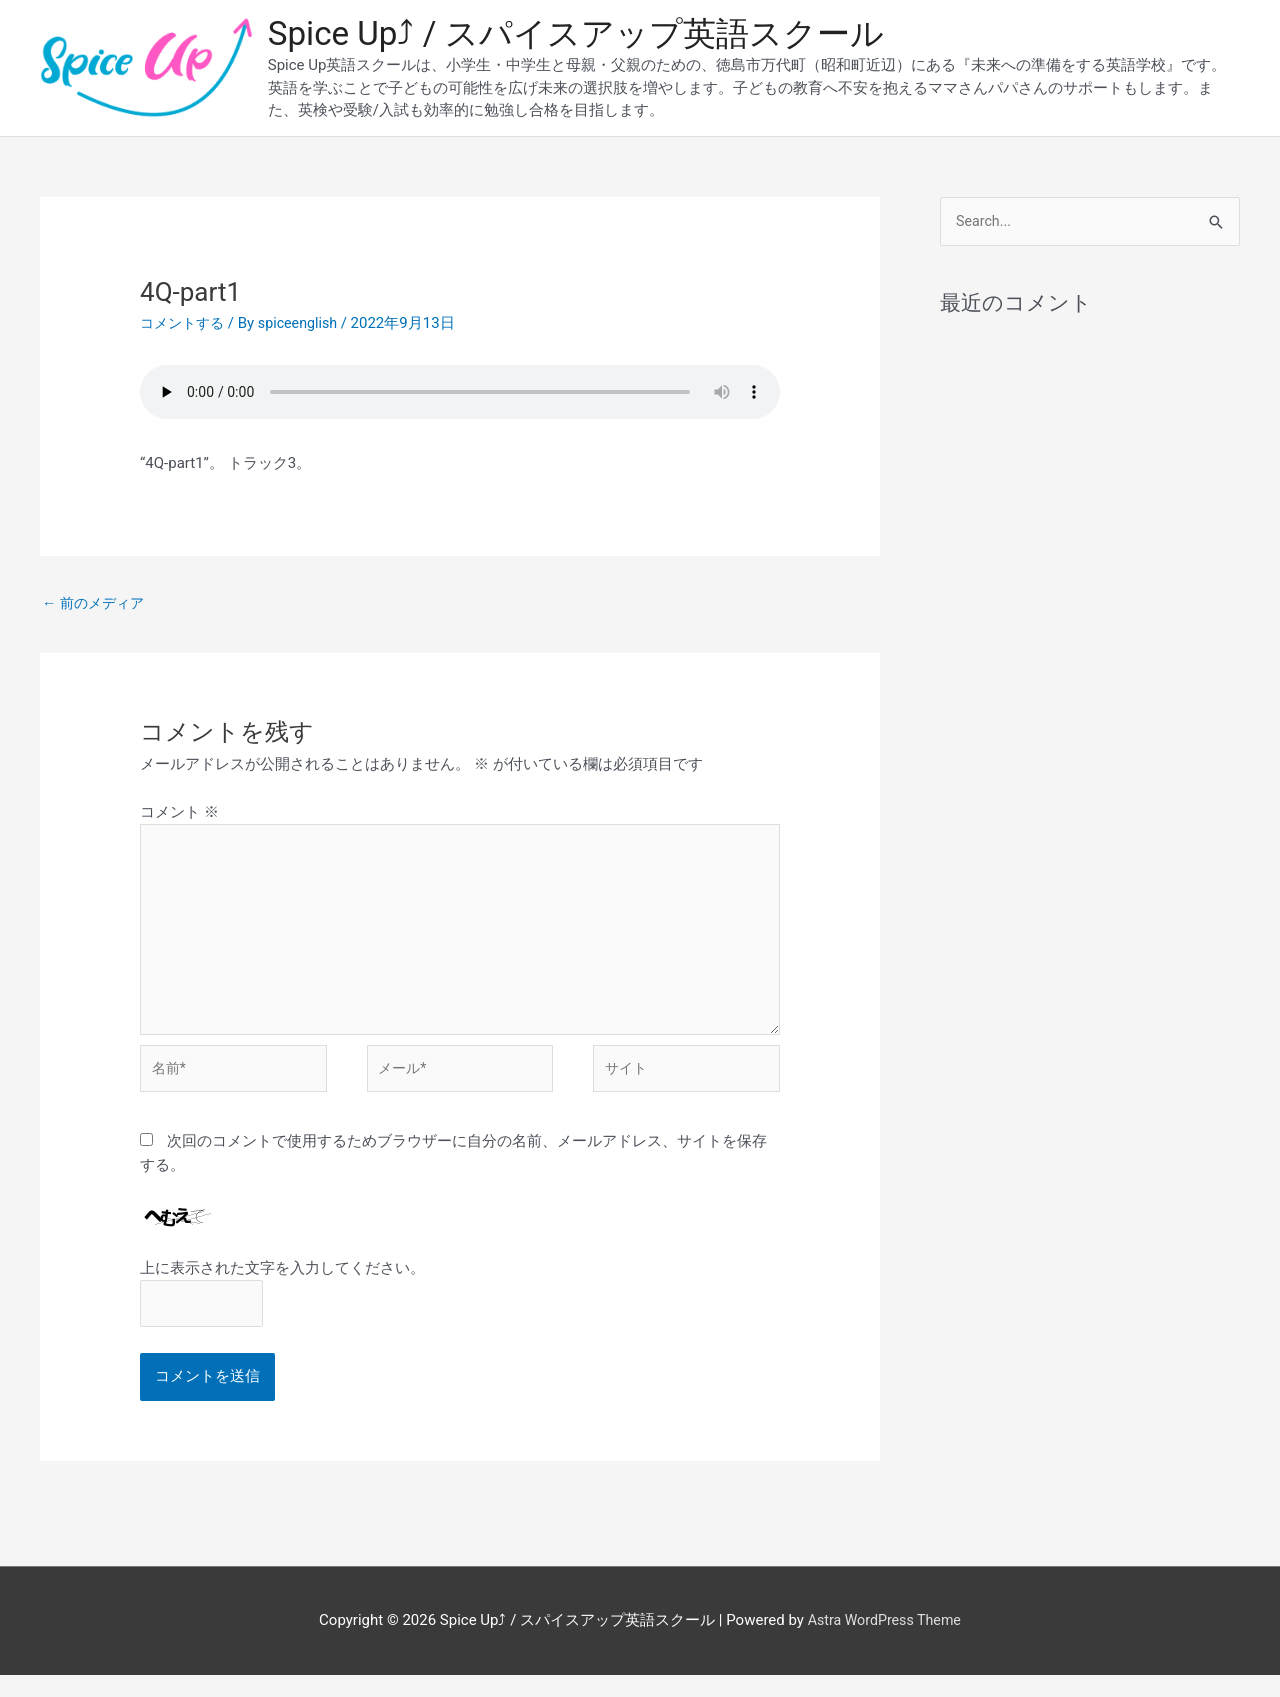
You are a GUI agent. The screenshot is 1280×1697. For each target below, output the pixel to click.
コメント (179, 817)
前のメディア (96, 606)
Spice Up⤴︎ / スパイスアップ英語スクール (594, 35)
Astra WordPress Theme (884, 1642)
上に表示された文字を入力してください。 (282, 1287)
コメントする (185, 327)
